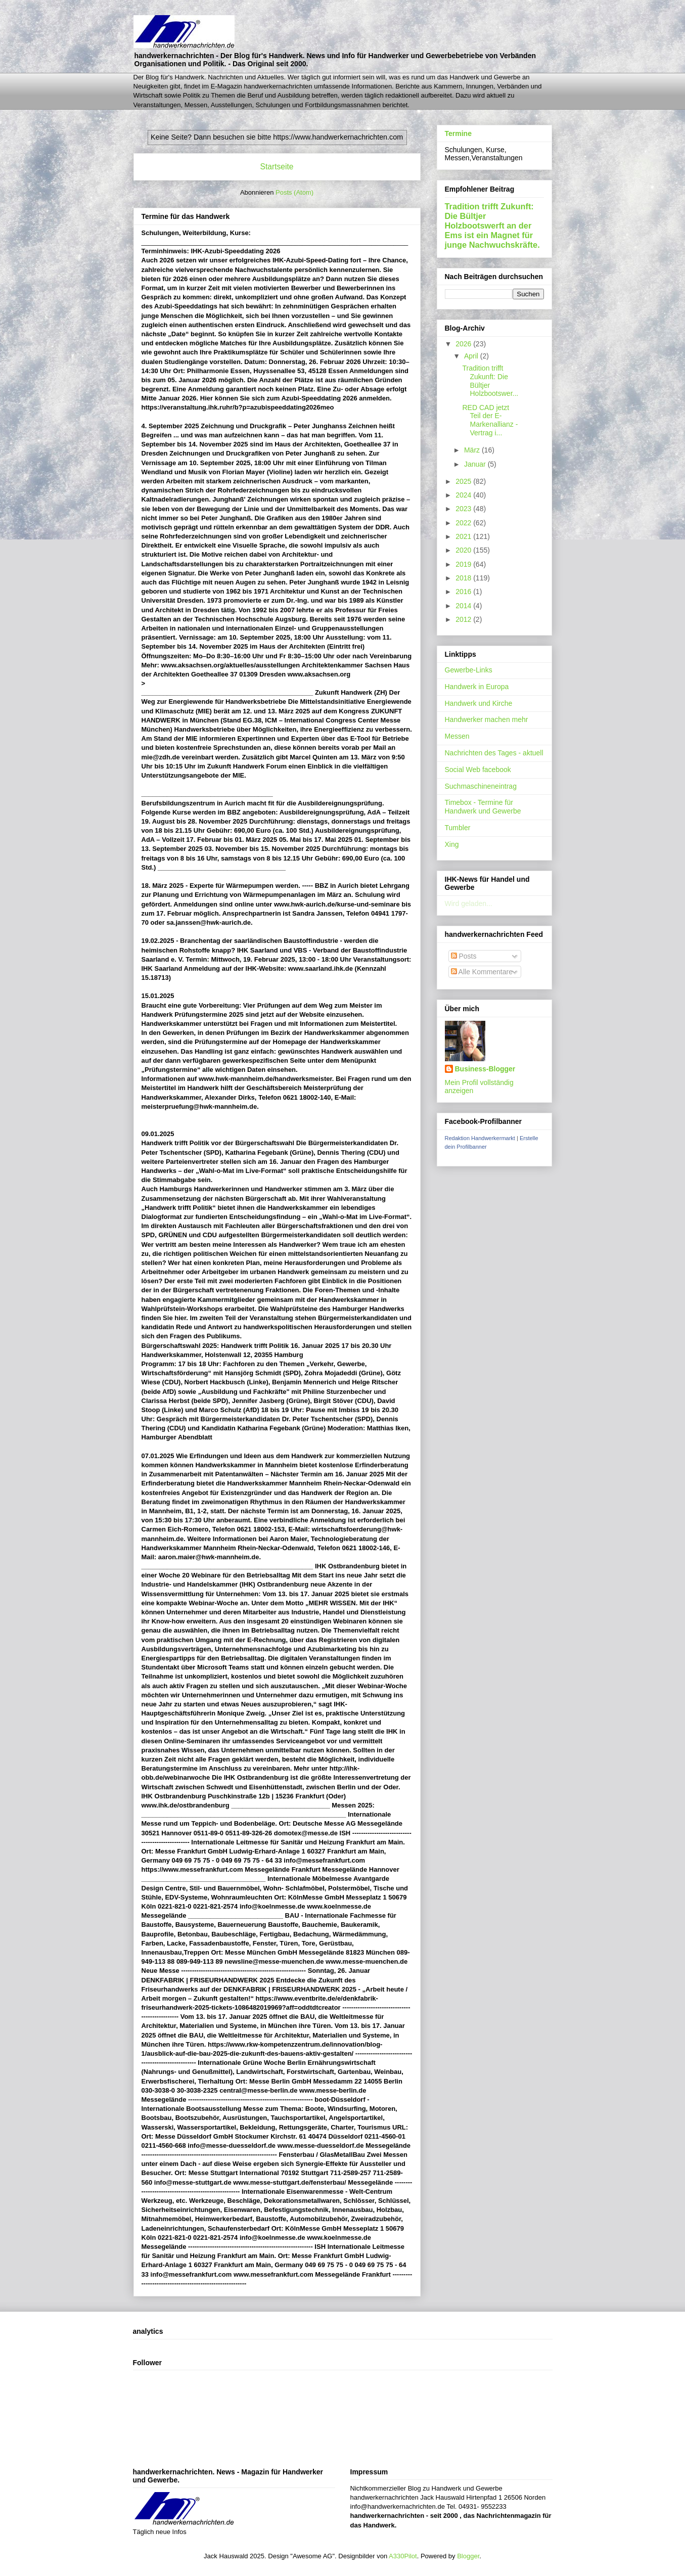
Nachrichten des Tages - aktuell (494, 753)
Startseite (277, 166)
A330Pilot (403, 2556)
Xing (452, 844)
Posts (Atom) (294, 192)
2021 (464, 536)
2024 (464, 495)
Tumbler (458, 828)
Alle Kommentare (482, 972)
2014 (464, 606)
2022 (464, 523)
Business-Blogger (485, 1069)
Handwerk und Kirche (479, 703)
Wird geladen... (468, 903)
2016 (464, 591)
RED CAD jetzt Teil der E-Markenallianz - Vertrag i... (490, 420)
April (472, 356)
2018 (464, 578)
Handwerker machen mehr (486, 719)
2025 (464, 481)
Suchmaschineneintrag (481, 786)
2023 (464, 509)
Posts (464, 956)
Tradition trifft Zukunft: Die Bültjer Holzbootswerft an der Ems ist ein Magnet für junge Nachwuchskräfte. (492, 225)
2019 (464, 564)
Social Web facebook (478, 769)
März (473, 450)
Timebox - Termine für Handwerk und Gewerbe (483, 806)
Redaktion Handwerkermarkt (480, 1138)
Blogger (468, 2556)
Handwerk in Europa (477, 687)
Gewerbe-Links (468, 670)
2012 (464, 619)
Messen (457, 736)
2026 (464, 344)
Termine (458, 133)
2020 (464, 550)
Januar (476, 464)
